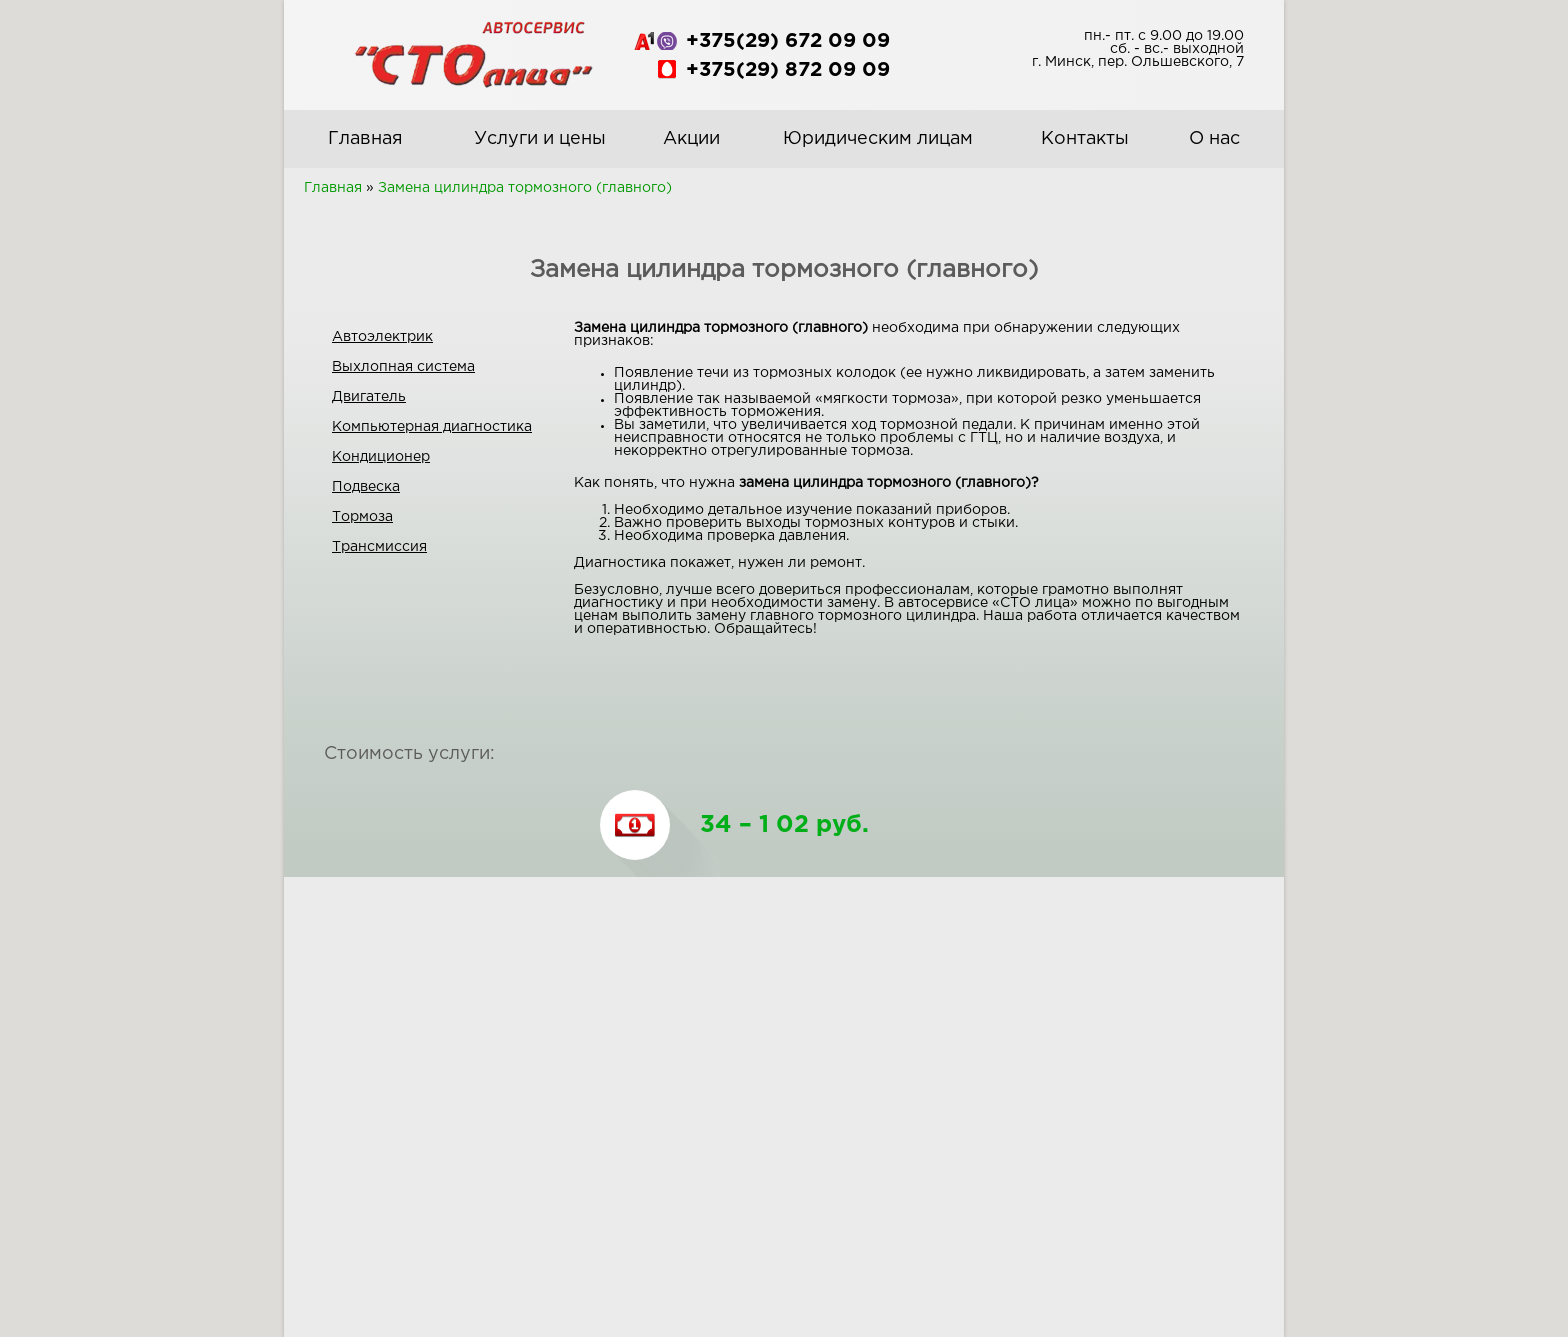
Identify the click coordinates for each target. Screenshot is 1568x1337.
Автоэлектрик (382, 337)
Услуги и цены (540, 139)
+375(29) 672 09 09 (788, 41)
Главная (365, 139)
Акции (691, 139)
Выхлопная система (403, 367)
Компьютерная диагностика (432, 427)
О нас (1214, 139)
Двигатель (369, 397)
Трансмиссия (379, 547)
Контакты (1085, 139)
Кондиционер (381, 457)
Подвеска (366, 487)
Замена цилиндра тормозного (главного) (525, 188)
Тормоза (362, 517)
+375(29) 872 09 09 (788, 70)
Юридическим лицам (878, 139)
